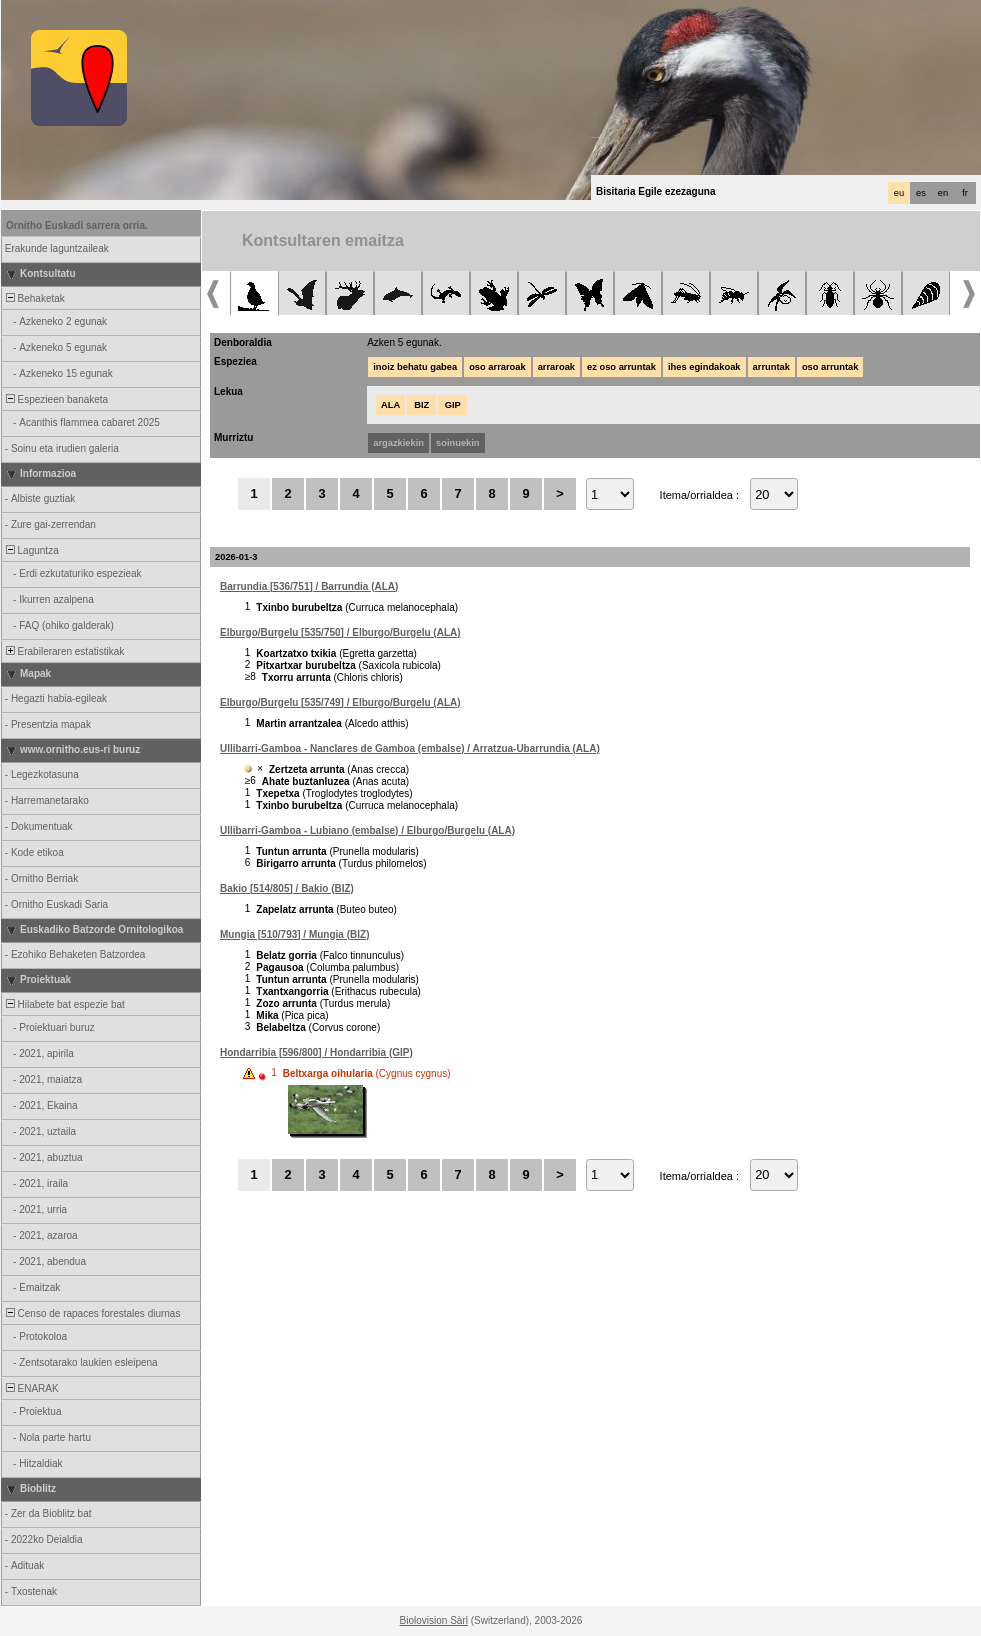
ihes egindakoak (704, 367)
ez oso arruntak (621, 367)
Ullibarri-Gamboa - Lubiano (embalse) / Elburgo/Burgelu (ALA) (367, 830)
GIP (453, 405)
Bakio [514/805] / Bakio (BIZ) (287, 888)
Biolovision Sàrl (434, 1620)
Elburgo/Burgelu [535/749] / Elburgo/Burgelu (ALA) (340, 702)
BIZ (421, 405)
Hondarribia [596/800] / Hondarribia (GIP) (316, 1052)
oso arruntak (830, 367)
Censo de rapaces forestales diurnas (91, 1313)
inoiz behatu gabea (415, 367)
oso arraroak (497, 367)
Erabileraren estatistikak (63, 651)
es (921, 193)
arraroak (556, 367)
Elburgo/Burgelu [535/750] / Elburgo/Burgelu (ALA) (340, 632)
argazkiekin (398, 443)
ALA (390, 405)
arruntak (771, 367)
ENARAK (31, 1388)
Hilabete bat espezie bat (64, 1004)
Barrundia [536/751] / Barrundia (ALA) (309, 586)
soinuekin (458, 443)
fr (965, 193)
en (943, 193)
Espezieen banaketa (55, 399)
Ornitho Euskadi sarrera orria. (77, 225)
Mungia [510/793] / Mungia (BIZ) (294, 934)
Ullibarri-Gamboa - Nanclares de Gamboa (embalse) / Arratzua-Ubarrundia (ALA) (410, 748)
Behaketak (34, 298)
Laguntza (31, 550)
